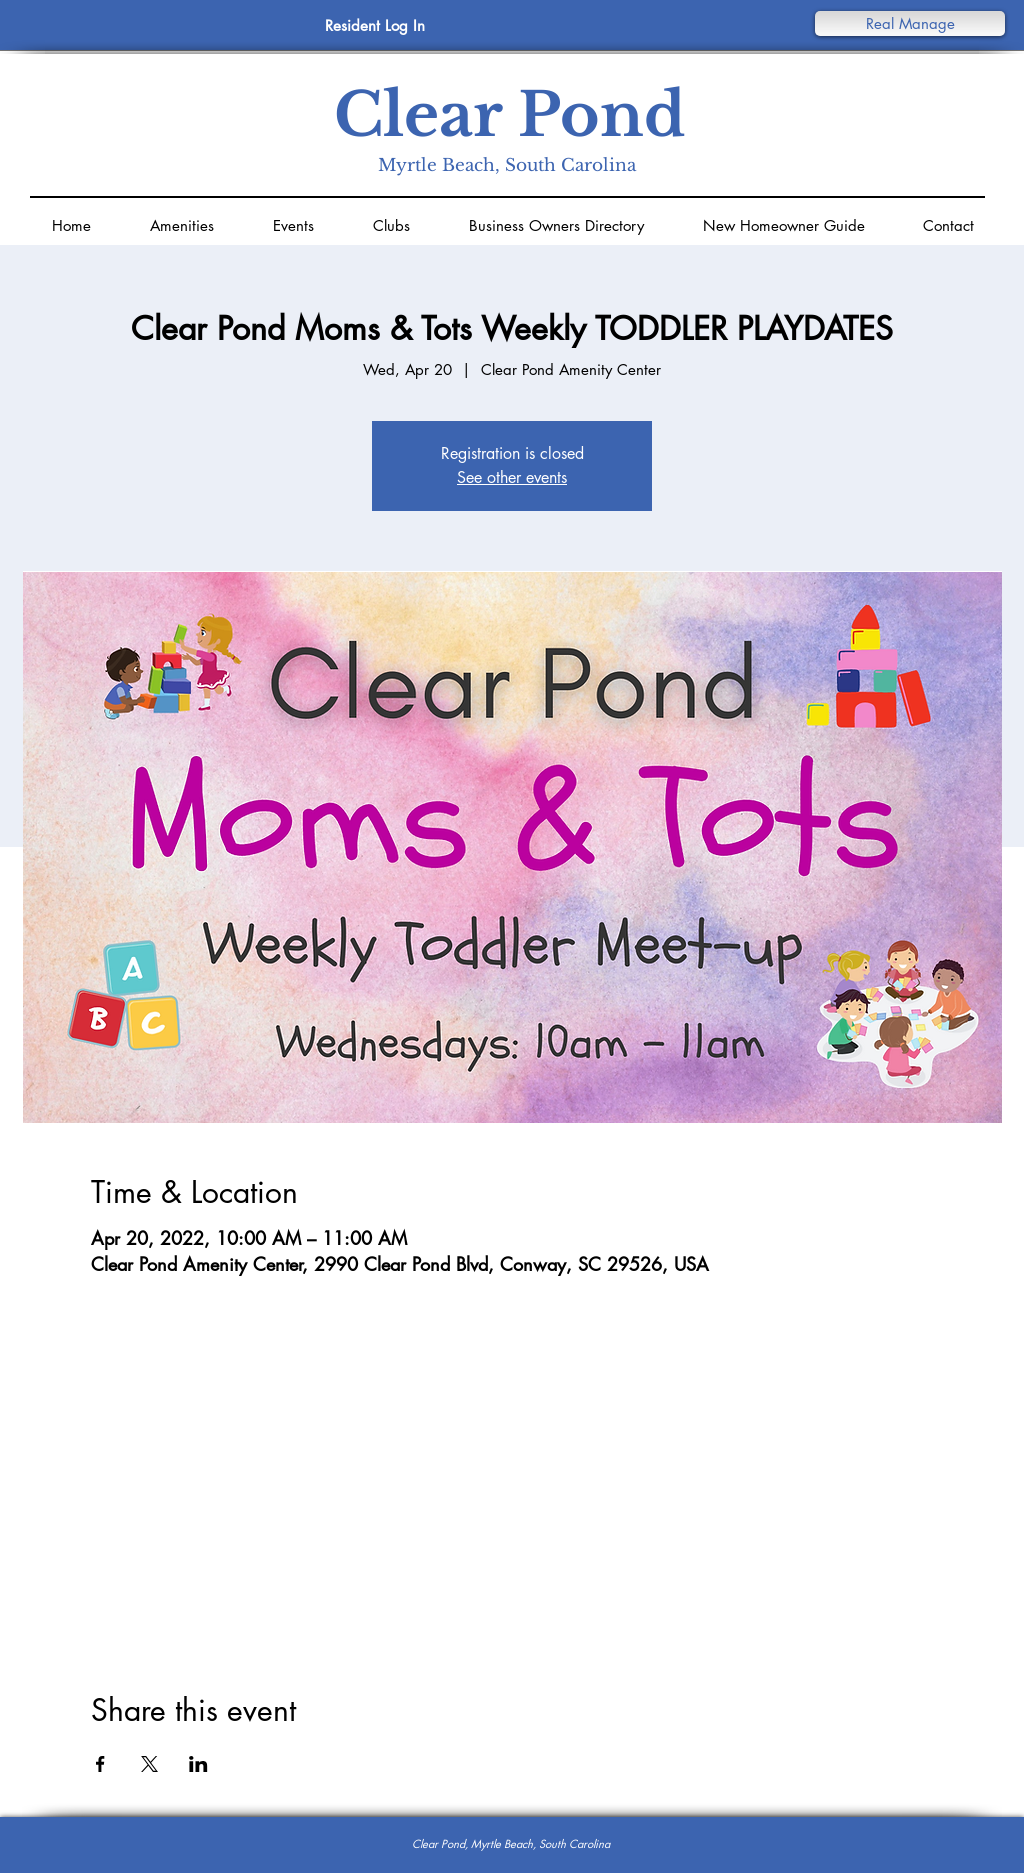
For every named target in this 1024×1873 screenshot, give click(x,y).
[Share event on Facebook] (100, 1764)
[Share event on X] (149, 1764)
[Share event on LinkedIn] (198, 1764)
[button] (910, 23)
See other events (512, 477)
